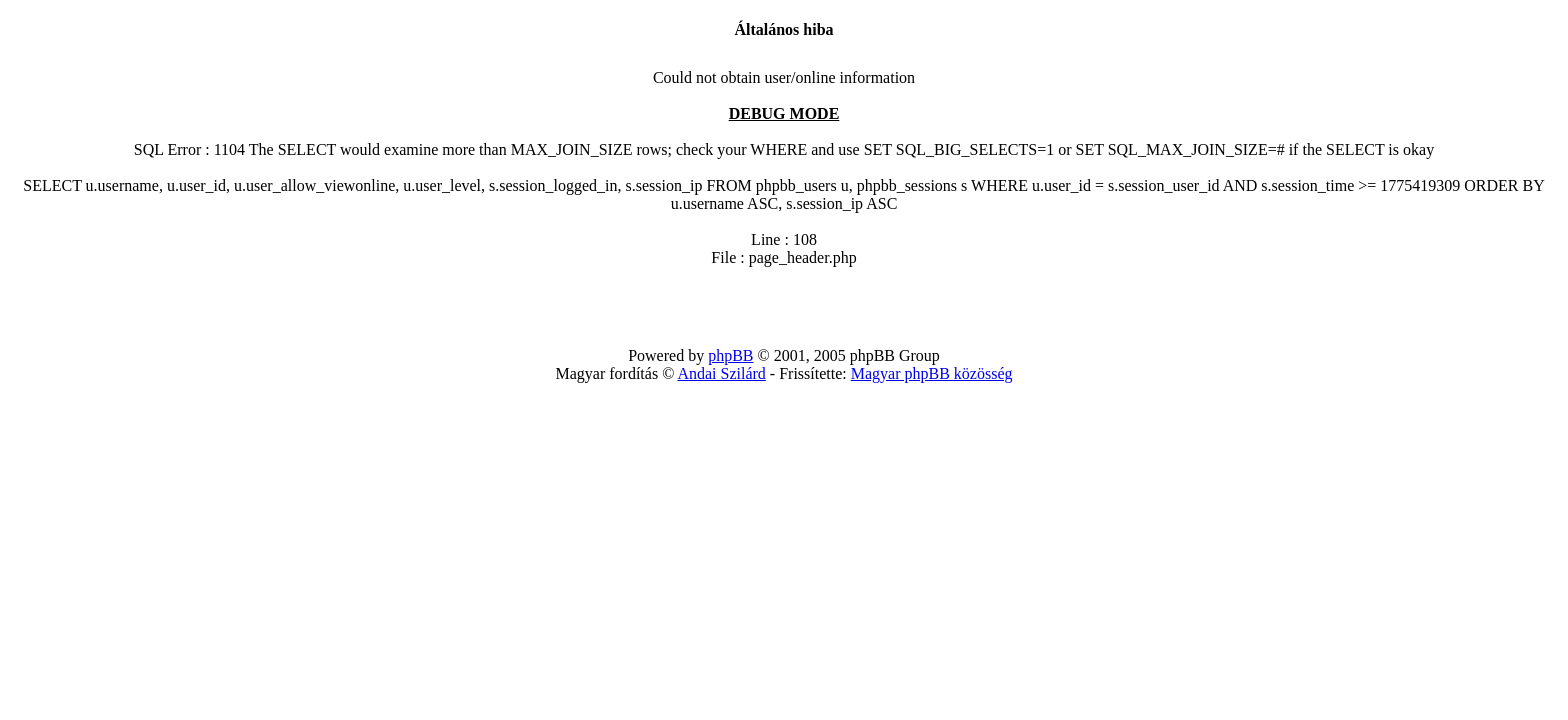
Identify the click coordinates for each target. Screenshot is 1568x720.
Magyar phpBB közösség (932, 373)
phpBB (730, 355)
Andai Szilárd (721, 373)
